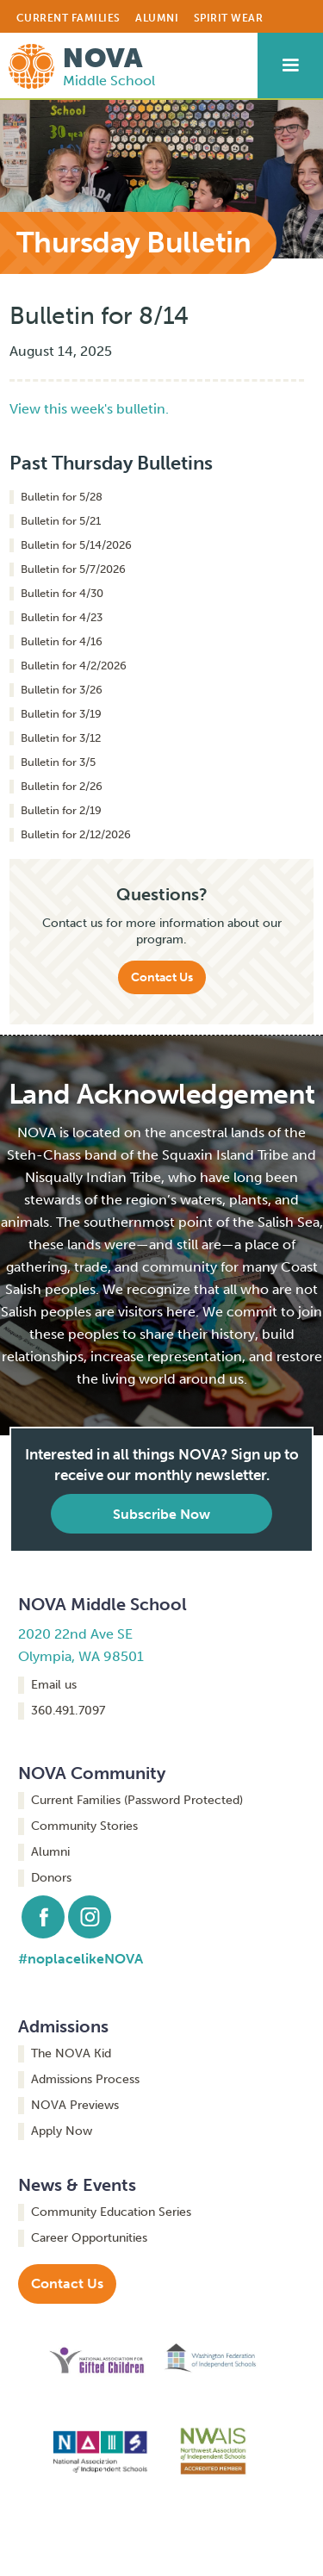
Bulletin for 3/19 (61, 713)
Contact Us (162, 977)
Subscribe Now (161, 1514)
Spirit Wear (229, 18)
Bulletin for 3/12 (61, 737)
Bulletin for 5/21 (61, 520)
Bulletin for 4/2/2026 (74, 665)
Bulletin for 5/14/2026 (76, 544)
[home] (77, 62)
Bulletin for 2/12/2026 (76, 834)
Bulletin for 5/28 (61, 496)
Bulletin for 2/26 (61, 786)
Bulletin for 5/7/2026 (73, 569)
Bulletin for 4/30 (62, 593)
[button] (290, 65)
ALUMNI (156, 18)
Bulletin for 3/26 (61, 689)
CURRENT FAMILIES (68, 18)
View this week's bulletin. (89, 409)
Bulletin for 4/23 (61, 617)
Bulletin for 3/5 (58, 762)
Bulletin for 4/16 (61, 641)
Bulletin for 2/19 (61, 810)
